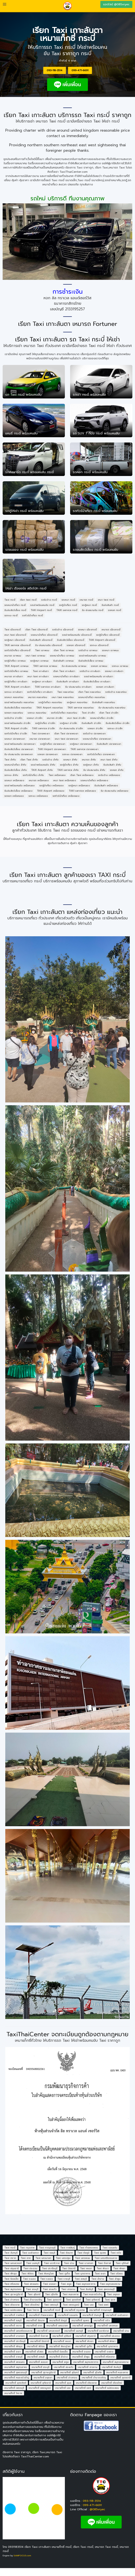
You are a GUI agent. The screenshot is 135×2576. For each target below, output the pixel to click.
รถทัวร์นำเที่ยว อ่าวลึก (15, 741)
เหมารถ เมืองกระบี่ (111, 637)
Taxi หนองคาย (71, 2302)
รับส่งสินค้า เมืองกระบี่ (41, 647)
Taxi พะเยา (86, 2276)
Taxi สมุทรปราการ (85, 2292)
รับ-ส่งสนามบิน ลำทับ (94, 777)
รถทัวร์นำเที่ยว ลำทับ (33, 782)
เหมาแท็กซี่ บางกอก (14, 2344)
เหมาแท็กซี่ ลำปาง (58, 2364)
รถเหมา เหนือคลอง (14, 787)
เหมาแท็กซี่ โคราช (13, 2401)
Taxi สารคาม (68, 2297)
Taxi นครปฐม (63, 2265)
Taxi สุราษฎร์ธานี (13, 2302)
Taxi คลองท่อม (65, 699)
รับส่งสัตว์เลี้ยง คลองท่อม (18, 715)
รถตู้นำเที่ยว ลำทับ (69, 772)
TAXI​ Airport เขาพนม (16, 673)
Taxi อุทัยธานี (93, 2307)
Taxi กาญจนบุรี (47, 2255)
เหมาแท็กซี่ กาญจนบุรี (100, 2317)
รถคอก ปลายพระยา (47, 762)
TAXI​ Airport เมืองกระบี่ (102, 647)
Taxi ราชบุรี (63, 2286)
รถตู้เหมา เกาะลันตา (42, 689)
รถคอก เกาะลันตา (105, 694)
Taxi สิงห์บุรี (86, 2297)
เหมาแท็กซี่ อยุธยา (43, 2385)
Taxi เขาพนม (42, 658)
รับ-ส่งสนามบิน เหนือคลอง (114, 798)
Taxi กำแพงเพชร (88, 2255)
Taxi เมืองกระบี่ (12, 637)
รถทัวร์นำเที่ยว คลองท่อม (64, 720)
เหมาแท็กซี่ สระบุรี (41, 2375)
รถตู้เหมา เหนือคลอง (79, 793)
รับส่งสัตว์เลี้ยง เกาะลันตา (96, 689)
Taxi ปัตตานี (69, 2276)
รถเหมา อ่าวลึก (34, 725)
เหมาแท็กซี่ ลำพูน (81, 2364)
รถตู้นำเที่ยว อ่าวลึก (45, 730)
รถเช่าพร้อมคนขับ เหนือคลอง (19, 793)
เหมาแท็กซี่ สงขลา (38, 2369)
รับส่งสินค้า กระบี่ (110, 612)
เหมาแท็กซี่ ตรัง (102, 2328)
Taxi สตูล (66, 2292)
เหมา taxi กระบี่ (106, 607)
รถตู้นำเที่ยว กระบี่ (68, 612)
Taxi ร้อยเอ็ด (11, 2286)
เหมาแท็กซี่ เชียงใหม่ (111, 2390)
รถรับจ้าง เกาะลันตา (90, 678)
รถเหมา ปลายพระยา (14, 746)
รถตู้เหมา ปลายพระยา (81, 751)
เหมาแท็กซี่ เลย (62, 2395)
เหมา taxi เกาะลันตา (38, 684)
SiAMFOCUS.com (22, 2563)
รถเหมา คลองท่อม (14, 704)
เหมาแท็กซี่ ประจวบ (110, 2344)
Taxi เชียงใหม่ (32, 2312)
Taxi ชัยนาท (66, 2260)
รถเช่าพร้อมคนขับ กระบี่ (42, 612)
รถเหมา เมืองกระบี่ (87, 637)
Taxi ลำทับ (10, 767)
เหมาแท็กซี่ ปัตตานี (39, 2349)
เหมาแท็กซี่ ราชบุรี (13, 2364)
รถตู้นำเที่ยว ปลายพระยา (52, 751)
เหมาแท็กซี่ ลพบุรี (36, 2364)
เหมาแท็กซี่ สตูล (61, 2369)
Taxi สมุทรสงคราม (110, 2292)
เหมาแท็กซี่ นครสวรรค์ (48, 2338)
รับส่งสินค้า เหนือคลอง (106, 793)
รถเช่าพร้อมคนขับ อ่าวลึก (17, 730)
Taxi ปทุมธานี (11, 2276)
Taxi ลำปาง (97, 2286)
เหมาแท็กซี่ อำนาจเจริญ (94, 2385)
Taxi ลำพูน (115, 2286)
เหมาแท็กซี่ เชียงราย (86, 2390)
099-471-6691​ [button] (80, 70)
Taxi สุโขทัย (51, 2302)
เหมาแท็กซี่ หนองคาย (117, 2380)
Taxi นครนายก (43, 2265)
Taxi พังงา (103, 2276)
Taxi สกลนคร (31, 2292)
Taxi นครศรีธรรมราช (106, 2265)
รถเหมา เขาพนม (110, 658)
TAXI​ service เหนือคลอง (82, 798)
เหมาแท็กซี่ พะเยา (62, 2349)
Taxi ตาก (26, 2265)
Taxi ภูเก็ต (64, 2281)
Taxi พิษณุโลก (46, 2281)
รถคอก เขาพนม (99, 673)
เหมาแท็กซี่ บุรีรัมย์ (62, 2344)
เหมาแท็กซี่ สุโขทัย (92, 2380)
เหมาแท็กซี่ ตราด (13, 2333)
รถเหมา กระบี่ (68, 607)
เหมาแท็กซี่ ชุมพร (80, 2328)
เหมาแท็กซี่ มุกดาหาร (107, 2354)
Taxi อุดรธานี (54, 2307)
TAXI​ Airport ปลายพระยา (52, 756)
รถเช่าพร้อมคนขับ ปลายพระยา (20, 751)
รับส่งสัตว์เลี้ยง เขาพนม (90, 668)
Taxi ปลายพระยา (41, 741)
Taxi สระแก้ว (50, 2297)
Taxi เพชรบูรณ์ (71, 2312)
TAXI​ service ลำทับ (68, 777)
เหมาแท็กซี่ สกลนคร (14, 2369)
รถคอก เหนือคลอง (14, 803)
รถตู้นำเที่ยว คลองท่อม (50, 710)
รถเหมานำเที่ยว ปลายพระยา (97, 746)
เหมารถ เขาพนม (12, 663)
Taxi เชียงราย (12, 2312)
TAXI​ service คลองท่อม (81, 715)
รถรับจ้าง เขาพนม (87, 658)
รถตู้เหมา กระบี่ (89, 612)
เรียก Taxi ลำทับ (29, 767)
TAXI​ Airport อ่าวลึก (15, 735)
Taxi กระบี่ (9, 607)
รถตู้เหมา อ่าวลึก (68, 730)
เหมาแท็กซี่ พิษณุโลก (59, 2354)
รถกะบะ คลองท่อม (37, 720)
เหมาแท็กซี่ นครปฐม (82, 2333)
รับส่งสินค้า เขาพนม (63, 668)
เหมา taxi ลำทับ (109, 767)
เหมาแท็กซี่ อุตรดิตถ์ (15, 2390)
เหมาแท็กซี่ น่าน (121, 2338)
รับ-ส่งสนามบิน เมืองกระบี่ (48, 652)
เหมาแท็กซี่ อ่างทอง (67, 2385)
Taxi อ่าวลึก (88, 720)
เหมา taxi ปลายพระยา (66, 746)
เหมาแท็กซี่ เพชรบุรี (14, 2395)
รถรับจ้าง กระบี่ (49, 607)
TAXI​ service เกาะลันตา (47, 694)
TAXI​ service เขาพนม (45, 673)
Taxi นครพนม (82, 2265)
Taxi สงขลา (49, 2292)
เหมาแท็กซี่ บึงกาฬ (38, 2344)
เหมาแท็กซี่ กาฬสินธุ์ (14, 2323)
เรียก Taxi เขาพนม (64, 658)
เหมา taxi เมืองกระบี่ (15, 642)
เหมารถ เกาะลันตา (13, 684)
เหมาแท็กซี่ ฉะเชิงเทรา (117, 2323)
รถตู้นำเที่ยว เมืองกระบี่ (108, 642)
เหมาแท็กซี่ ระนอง (81, 2359)
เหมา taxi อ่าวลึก (76, 725)
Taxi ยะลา (100, 2281)
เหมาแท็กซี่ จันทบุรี (92, 2323)
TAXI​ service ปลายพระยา (84, 756)
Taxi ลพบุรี (81, 2286)
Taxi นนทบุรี (32, 2271)
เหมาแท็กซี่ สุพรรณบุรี (15, 2380)
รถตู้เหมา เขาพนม (39, 668)
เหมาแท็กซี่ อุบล (63, 2390)
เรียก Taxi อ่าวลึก (108, 720)
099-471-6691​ (92, 2513)
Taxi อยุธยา (113, 2302)
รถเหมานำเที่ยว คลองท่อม (91, 704)
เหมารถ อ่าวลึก (55, 725)
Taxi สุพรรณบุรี (106, 2297)
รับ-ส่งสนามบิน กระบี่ (92, 617)
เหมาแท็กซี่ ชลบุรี (13, 2328)
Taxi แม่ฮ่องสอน (13, 2317)
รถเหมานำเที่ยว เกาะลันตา (66, 684)
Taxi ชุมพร (100, 2260)
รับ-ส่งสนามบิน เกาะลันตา (78, 694)
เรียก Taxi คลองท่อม (89, 699)
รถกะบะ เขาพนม (120, 673)
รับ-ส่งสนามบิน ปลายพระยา (18, 762)
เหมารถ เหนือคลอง (39, 787)
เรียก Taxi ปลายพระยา (66, 741)
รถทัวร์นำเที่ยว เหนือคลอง (66, 803)
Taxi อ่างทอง (11, 2307)
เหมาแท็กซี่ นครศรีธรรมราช (18, 2338)
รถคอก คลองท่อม (13, 720)
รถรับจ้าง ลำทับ (50, 767)
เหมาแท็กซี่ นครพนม (107, 2333)
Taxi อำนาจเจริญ (33, 2307)
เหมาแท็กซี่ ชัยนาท (35, 2328)
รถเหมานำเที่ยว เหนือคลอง (94, 787)
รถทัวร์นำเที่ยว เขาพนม (16, 678)
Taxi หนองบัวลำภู (92, 2302)
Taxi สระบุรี (32, 2297)
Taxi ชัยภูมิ (83, 2260)
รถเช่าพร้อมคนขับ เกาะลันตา (98, 684)
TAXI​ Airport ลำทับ (42, 777)
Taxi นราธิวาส (51, 2271)
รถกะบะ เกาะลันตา (13, 699)
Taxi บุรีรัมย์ (122, 2271)
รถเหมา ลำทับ (70, 767)
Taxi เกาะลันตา (41, 678)
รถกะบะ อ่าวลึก (115, 735)
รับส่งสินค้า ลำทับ (112, 772)
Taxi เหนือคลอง (57, 782)
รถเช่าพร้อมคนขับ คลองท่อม (19, 710)
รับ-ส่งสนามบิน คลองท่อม (112, 715)
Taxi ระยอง (46, 2286)
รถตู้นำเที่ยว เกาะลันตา (15, 689)
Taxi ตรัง (116, 2260)
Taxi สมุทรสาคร (12, 2297)
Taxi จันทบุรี (11, 2260)
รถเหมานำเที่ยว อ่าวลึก (102, 725)
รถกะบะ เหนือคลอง (38, 803)
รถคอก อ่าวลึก (95, 735)
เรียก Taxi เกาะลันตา (64, 678)
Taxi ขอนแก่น (109, 2255)
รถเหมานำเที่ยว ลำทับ (15, 772)
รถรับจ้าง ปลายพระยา (94, 741)
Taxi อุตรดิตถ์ (73, 2307)
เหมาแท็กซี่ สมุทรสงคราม (116, 2369)
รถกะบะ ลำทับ (11, 782)
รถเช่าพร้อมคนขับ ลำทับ (43, 772)
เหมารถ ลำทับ (89, 767)
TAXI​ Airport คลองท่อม (49, 715)
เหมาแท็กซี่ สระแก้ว (63, 2375)
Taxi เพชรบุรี (51, 2312)
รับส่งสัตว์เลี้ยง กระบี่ (15, 617)
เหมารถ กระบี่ (86, 607)
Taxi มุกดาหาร (82, 2281)
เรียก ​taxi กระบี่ (28, 607)
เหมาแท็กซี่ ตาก (34, 2333)
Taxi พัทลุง (10, 2281)
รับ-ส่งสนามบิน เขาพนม (74, 673)
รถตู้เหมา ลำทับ (91, 772)
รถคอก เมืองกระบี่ (76, 652)
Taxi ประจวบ (30, 2276)
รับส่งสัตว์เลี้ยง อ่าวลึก (118, 730)
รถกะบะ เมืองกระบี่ (99, 652)
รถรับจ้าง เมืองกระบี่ (62, 637)
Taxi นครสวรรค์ (13, 2271)
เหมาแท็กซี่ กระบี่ (52, 2317)
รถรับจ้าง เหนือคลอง (109, 782)
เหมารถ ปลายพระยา (40, 746)
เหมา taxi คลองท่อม (63, 704)
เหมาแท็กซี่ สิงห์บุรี (111, 2375)
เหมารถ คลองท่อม (37, 704)
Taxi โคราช (33, 2317)
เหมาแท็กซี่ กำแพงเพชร (41, 2323)
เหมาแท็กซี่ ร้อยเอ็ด (58, 2359)
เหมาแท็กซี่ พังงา (85, 2349)
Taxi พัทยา (119, 2276)
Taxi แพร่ (103, 2312)
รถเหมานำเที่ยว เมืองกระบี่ (44, 642)
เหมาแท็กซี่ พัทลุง (13, 2354)
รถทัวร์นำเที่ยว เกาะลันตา (40, 699)
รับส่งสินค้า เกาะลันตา (68, 689)
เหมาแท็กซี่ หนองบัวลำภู (16, 2385)
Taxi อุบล (110, 2307)
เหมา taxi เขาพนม (35, 663)
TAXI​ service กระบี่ (66, 617)
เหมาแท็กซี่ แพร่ (83, 2395)
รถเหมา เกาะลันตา (114, 678)
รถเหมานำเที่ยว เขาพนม (62, 663)
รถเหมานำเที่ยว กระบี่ (15, 612)
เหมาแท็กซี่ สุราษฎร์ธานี (43, 2380)
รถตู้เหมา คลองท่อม (77, 710)
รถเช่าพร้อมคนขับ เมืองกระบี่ (77, 642)
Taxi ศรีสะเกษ (11, 2292)
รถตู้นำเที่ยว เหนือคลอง (51, 793)
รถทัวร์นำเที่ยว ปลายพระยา (101, 762)
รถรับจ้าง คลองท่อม (116, 699)
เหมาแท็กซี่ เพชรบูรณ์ (40, 2395)
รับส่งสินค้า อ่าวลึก (91, 730)
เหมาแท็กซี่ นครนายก (57, 2333)
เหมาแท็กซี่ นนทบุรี (73, 2338)
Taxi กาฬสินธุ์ (67, 2255)
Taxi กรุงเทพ (27, 2255)
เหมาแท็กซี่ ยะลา (12, 2359)
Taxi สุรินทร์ (34, 2302)
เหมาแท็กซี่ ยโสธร (34, 2359)
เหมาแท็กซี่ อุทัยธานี (41, 2390)
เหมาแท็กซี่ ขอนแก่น (68, 2323)
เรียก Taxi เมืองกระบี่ (36, 637)
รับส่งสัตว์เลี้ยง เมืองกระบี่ (70, 647)
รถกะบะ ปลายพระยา (72, 762)
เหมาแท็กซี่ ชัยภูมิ (58, 2328)
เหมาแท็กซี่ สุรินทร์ (69, 2380)
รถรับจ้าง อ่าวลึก (13, 725)
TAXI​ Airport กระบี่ (41, 617)
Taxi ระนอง (29, 2286)
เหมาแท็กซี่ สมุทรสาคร (15, 2375)
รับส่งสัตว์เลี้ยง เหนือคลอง (18, 798)
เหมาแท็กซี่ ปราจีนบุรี (14, 2349)
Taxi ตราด (10, 2265)
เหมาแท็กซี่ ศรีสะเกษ (104, 2364)
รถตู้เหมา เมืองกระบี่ (14, 647)
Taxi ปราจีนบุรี (50, 2276)
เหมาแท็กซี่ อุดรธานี (120, 2385)
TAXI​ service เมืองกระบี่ (17, 652)
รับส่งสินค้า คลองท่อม (103, 710)
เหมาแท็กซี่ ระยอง (104, 2359)
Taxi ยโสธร (116, 2281)
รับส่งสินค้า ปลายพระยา (109, 751)
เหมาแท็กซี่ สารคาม (87, 2375)
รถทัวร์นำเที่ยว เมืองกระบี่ (17, 658)
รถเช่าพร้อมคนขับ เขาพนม (92, 663)
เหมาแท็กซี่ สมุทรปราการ (85, 2369)
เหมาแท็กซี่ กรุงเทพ (75, 2317)
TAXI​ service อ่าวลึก (43, 735)
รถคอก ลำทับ (117, 777)
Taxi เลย (89, 2312)
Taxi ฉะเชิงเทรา (30, 2260)
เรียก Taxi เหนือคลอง (82, 782)
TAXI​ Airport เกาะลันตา (17, 694)
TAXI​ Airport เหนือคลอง (50, 798)
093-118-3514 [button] (54, 70)
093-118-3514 (92, 2509)
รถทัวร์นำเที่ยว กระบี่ (32, 623)
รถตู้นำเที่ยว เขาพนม (15, 668)
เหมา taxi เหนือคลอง (64, 787)
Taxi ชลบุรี (49, 2260)
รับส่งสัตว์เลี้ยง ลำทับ (15, 777)
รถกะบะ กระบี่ (11, 623)
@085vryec (97, 2517)
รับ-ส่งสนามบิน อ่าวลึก (71, 735)
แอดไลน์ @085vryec (116, 4)
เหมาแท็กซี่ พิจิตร (36, 2354)
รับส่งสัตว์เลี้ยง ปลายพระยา (18, 756)
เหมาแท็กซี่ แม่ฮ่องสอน (107, 2395)
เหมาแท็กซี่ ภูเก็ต (83, 2354)
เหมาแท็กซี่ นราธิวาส (98, 2338)
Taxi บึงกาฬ (104, 2271)
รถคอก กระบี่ (114, 617)
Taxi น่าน (69, 2271)
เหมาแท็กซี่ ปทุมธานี (86, 2344)
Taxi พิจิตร (27, 2281)
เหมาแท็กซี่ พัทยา (106, 2349)
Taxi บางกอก (86, 2271)
